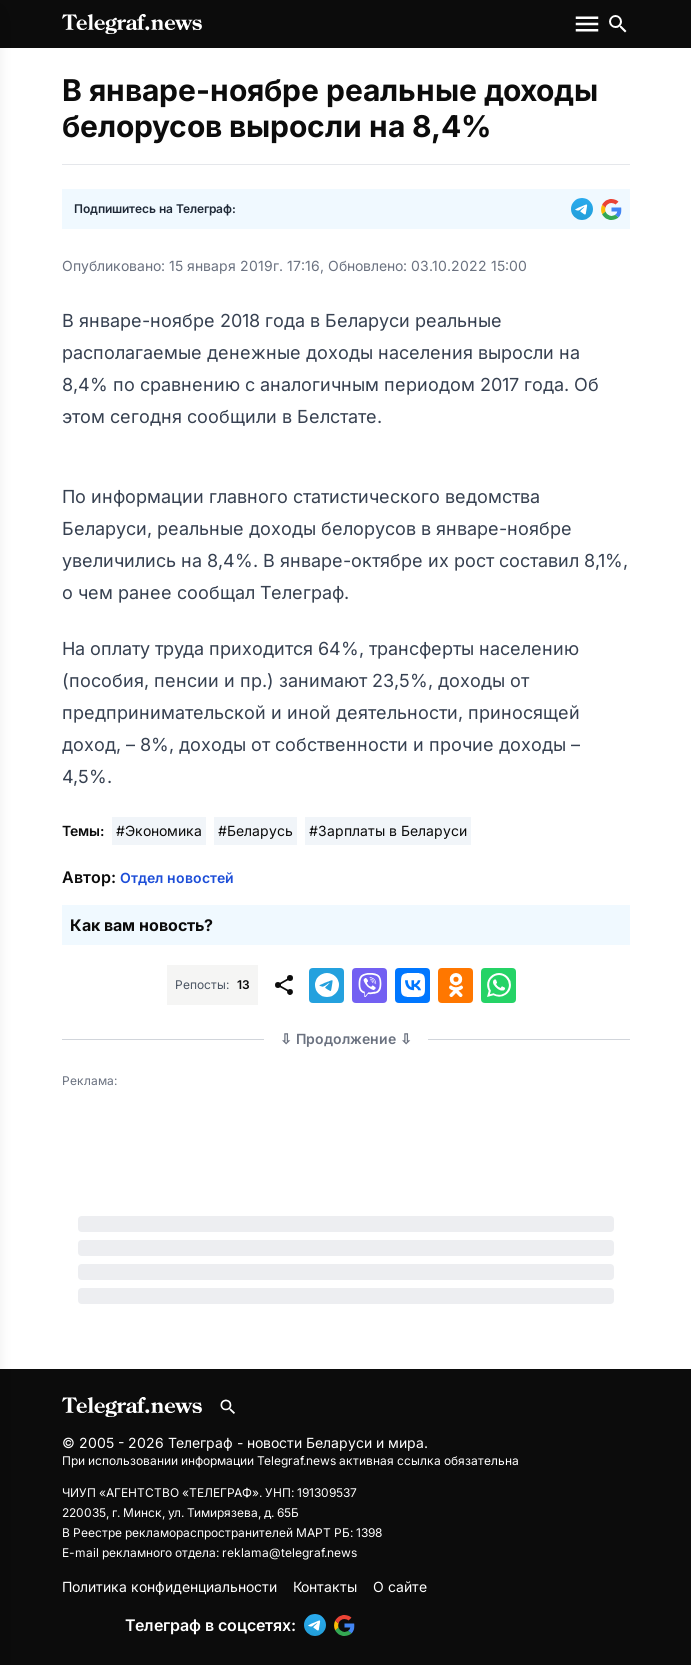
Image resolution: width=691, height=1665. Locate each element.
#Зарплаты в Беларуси (388, 830)
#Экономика (159, 830)
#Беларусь (255, 830)
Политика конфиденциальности (169, 1586)
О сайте (400, 1586)
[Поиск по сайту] (618, 24)
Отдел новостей (177, 877)
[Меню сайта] (589, 24)
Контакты (325, 1586)
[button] (586, 209)
